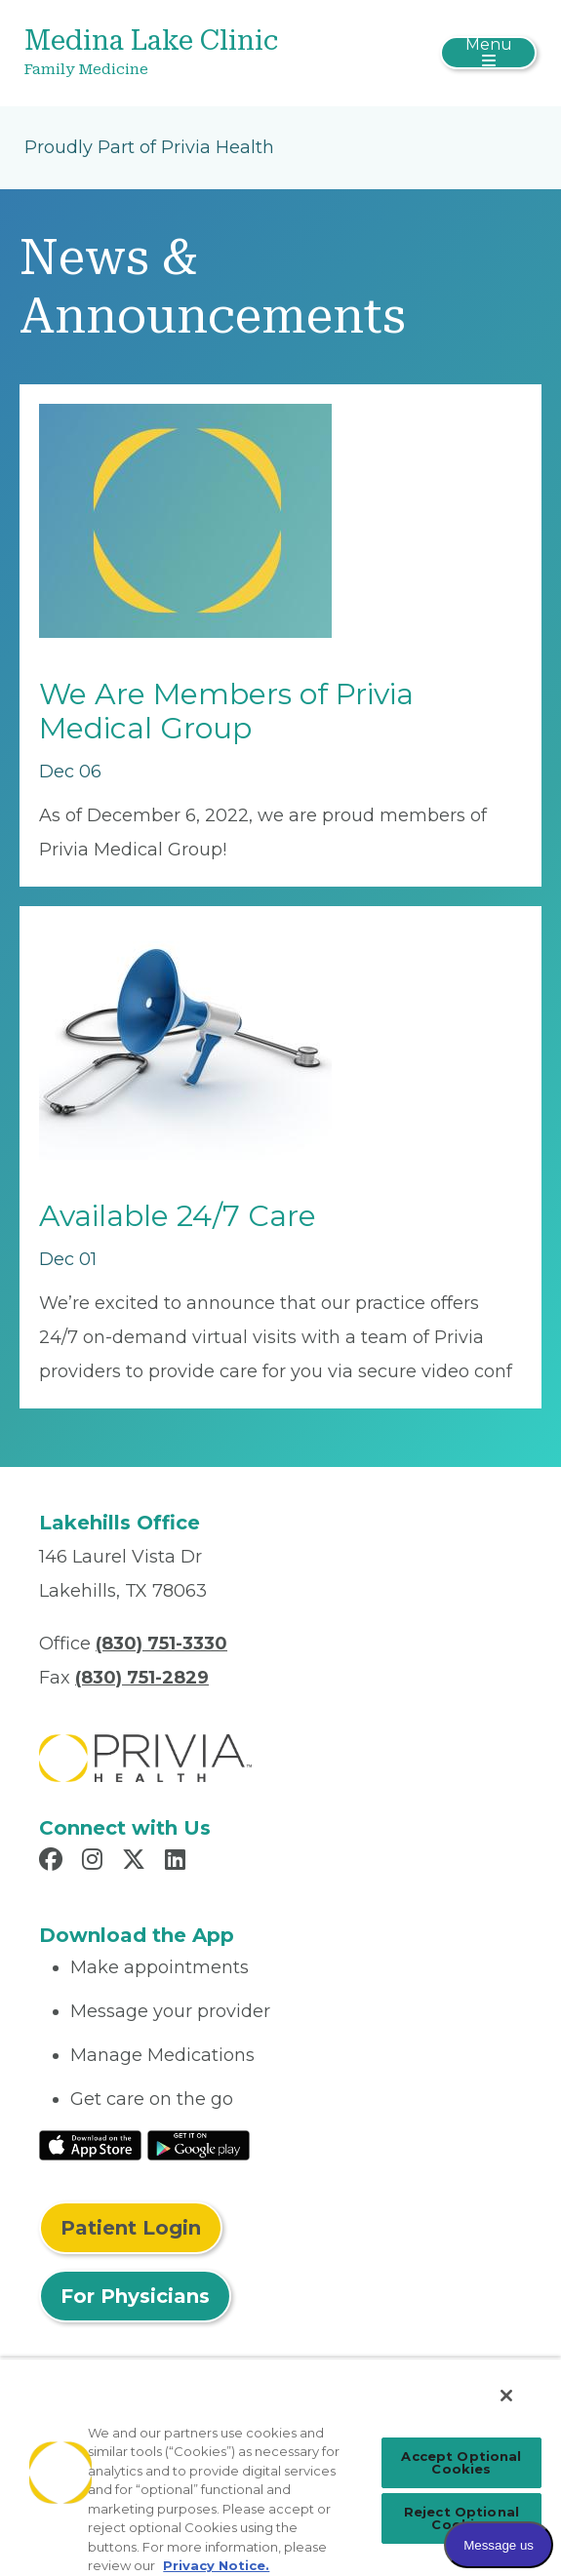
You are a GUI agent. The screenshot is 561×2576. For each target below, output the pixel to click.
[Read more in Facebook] (53, 1862)
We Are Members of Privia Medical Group (226, 711)
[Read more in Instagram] (95, 1862)
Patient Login (130, 2227)
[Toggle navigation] (488, 52)
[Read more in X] (136, 1862)
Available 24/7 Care (177, 1216)
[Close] (506, 2395)
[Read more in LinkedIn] (178, 1862)
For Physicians (135, 2296)
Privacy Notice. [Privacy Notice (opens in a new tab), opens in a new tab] (216, 2565)
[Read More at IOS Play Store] (90, 2145)
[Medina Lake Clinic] (195, 53)
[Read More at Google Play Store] (198, 2145)
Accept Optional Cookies (461, 2462)
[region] (280, 2467)
